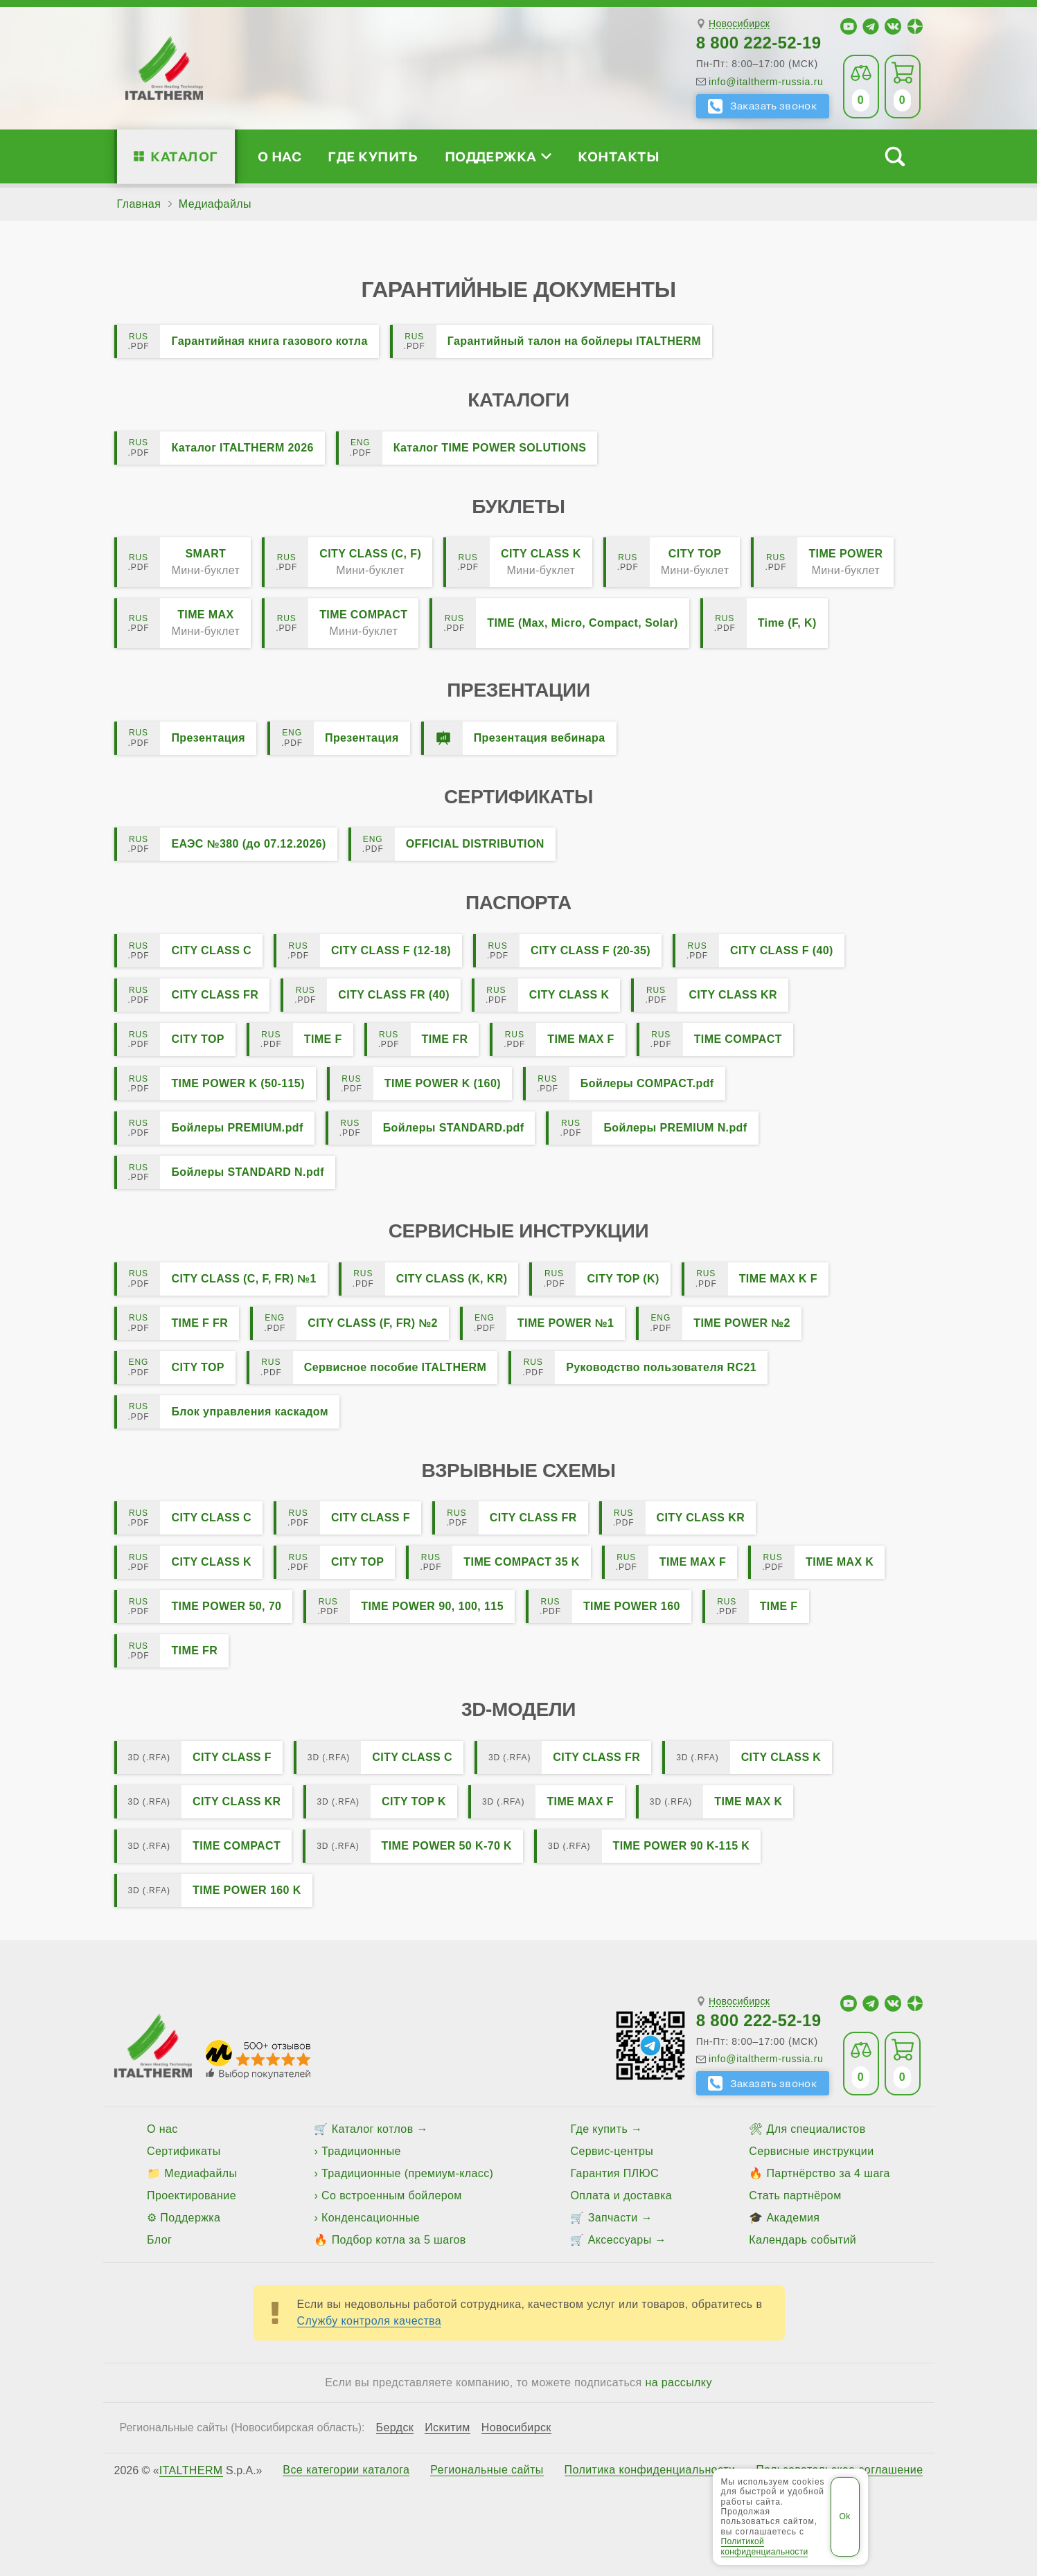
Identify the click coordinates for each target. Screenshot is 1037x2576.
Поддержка (498, 156)
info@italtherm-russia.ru (766, 81)
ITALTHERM (191, 2470)
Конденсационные (370, 2218)
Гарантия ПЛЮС (614, 2173)
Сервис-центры (611, 2151)
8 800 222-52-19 (759, 42)
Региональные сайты (487, 2470)
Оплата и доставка (621, 2195)
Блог (159, 2240)
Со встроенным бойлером (391, 2195)
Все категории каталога (346, 2470)
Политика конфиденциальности (650, 2470)
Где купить (373, 156)
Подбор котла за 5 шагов (399, 2240)
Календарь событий (802, 2240)
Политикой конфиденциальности (764, 2546)
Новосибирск (739, 24)
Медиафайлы (200, 2173)
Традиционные (361, 2151)
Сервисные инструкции (811, 2151)
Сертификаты (184, 2151)
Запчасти (613, 2218)
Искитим (447, 2427)
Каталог (184, 156)
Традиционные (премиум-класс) (407, 2173)
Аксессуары (620, 2240)
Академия (792, 2218)
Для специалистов (815, 2129)
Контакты (618, 156)
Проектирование (191, 2195)
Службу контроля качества (369, 2321)
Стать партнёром (795, 2195)
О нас (279, 156)
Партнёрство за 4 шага (827, 2173)
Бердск (395, 2427)
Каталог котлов (373, 2129)
